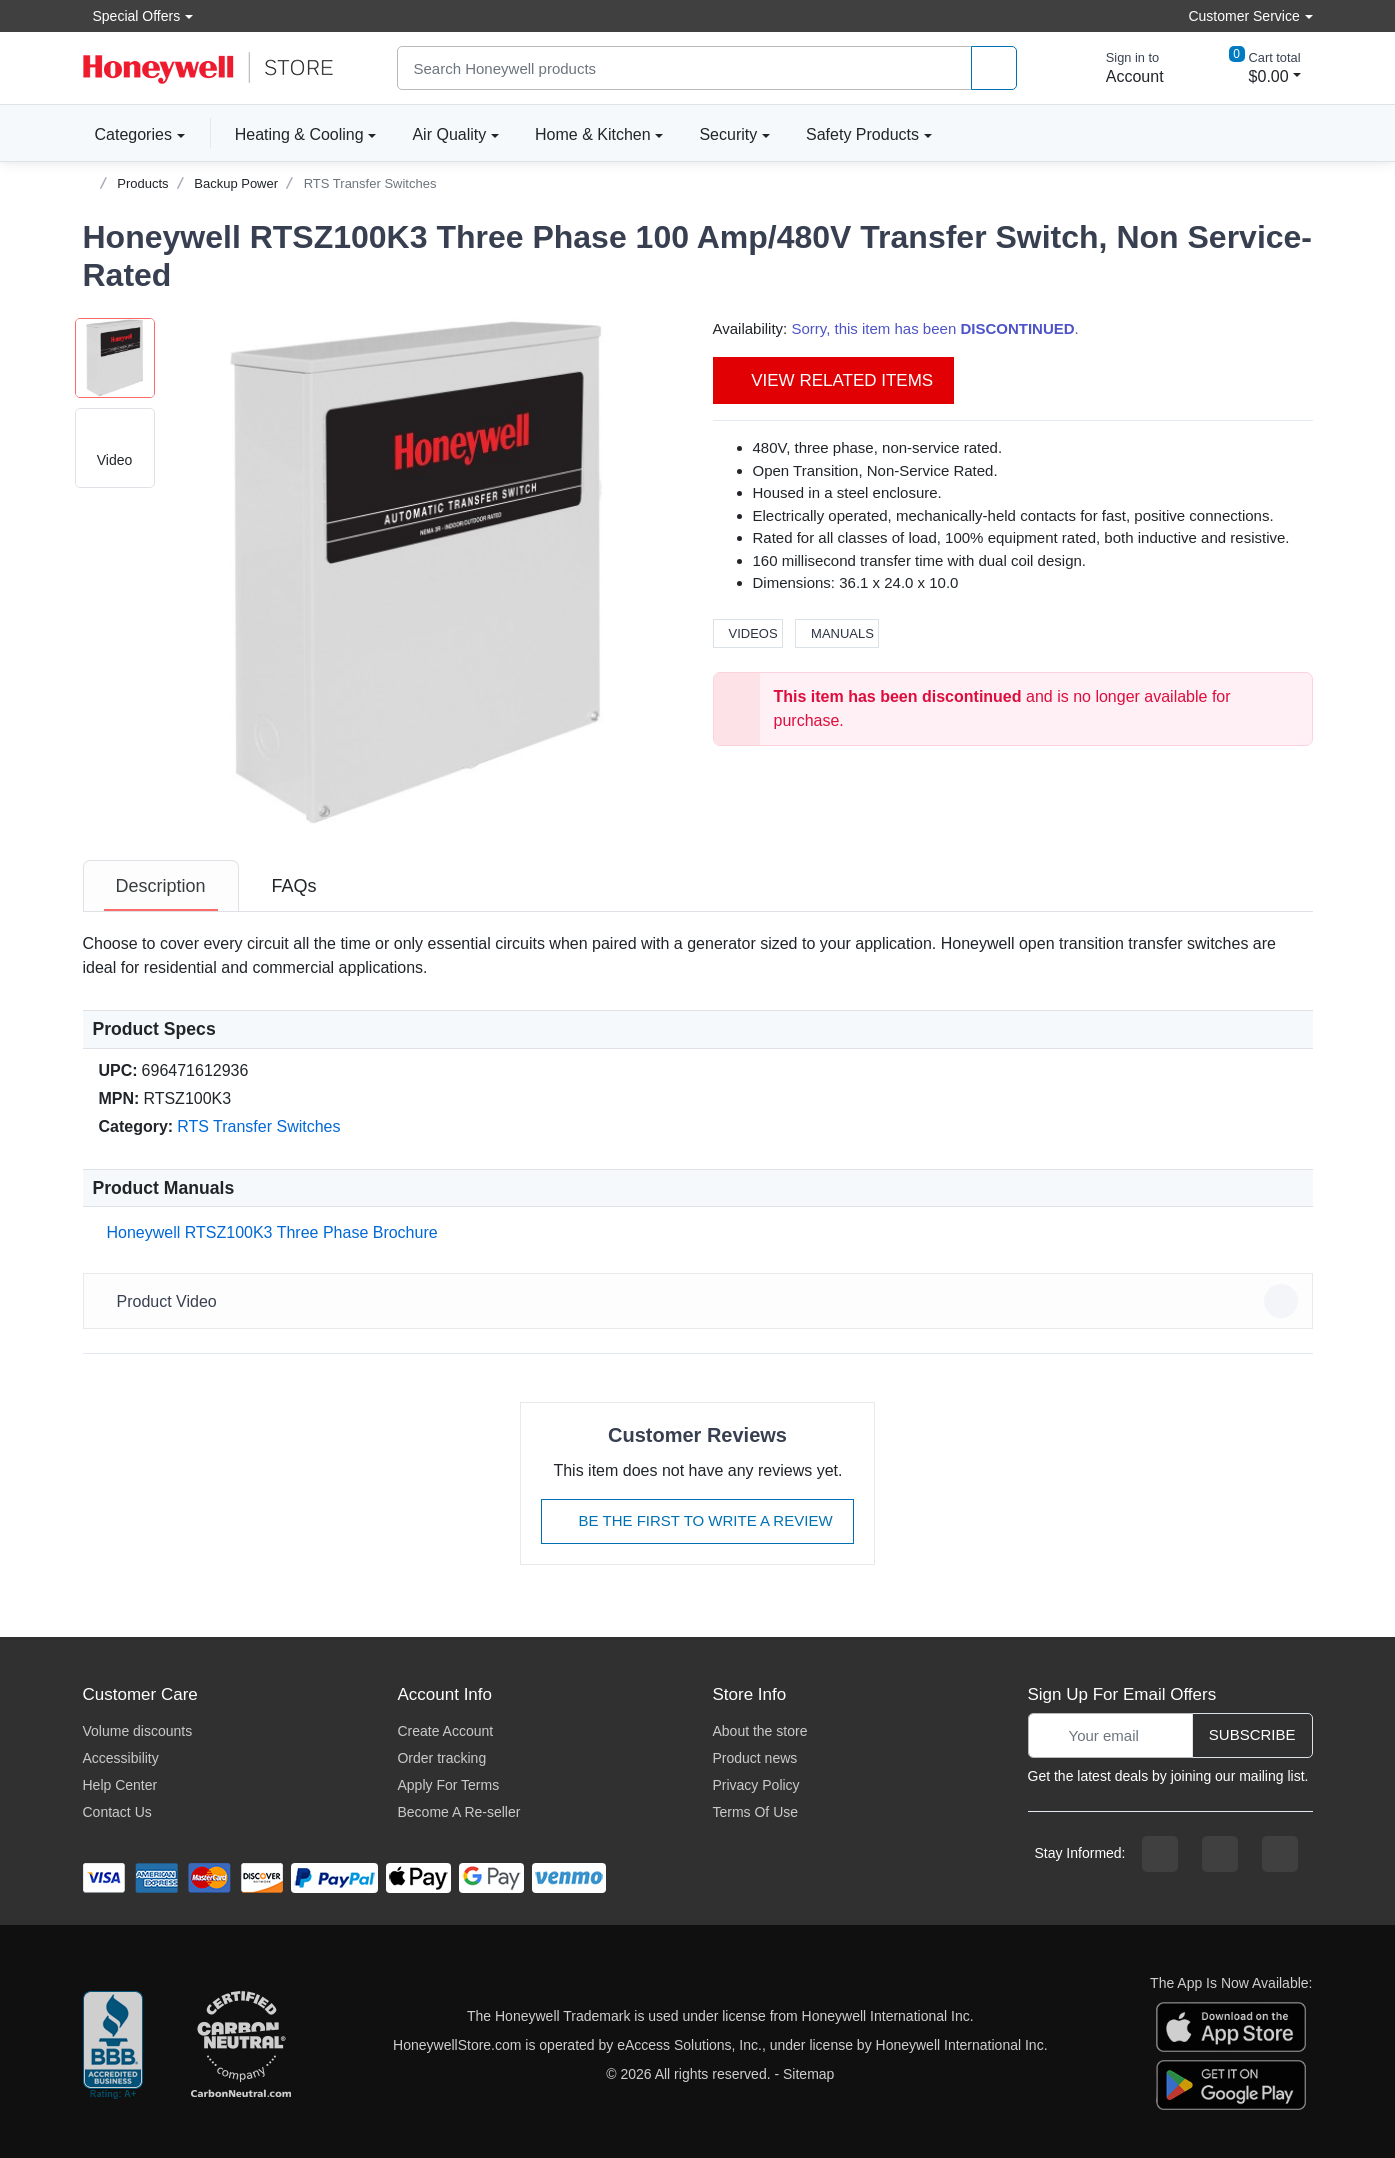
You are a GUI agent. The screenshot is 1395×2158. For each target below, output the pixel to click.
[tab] (161, 886)
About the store (759, 1731)
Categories (127, 134)
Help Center (120, 1785)
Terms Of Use (755, 1812)
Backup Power (236, 183)
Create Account (445, 1731)
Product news (754, 1758)
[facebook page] (1160, 1854)
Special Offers (132, 15)
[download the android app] (1231, 2084)
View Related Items (834, 380)
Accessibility (121, 1758)
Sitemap (808, 2074)
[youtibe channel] (1280, 1854)
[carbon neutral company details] (241, 2046)
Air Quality (449, 134)
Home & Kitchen (593, 134)
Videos (748, 633)
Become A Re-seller (458, 1812)
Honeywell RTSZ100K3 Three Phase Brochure (268, 1232)
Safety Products (862, 134)
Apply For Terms (448, 1785)
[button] (419, 572)
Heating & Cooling (299, 134)
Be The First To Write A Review (697, 1520)
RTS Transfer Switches (370, 183)
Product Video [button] (701, 1301)
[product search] (994, 68)
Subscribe (1252, 1734)
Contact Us (117, 1812)
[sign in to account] (1121, 68)
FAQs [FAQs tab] (294, 886)
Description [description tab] (161, 886)
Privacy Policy (755, 1785)
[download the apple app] (1231, 2026)
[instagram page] (1220, 1854)
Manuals (837, 633)
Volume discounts (138, 1731)
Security (728, 134)
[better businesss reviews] (113, 2046)
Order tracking (441, 1758)
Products (142, 183)
